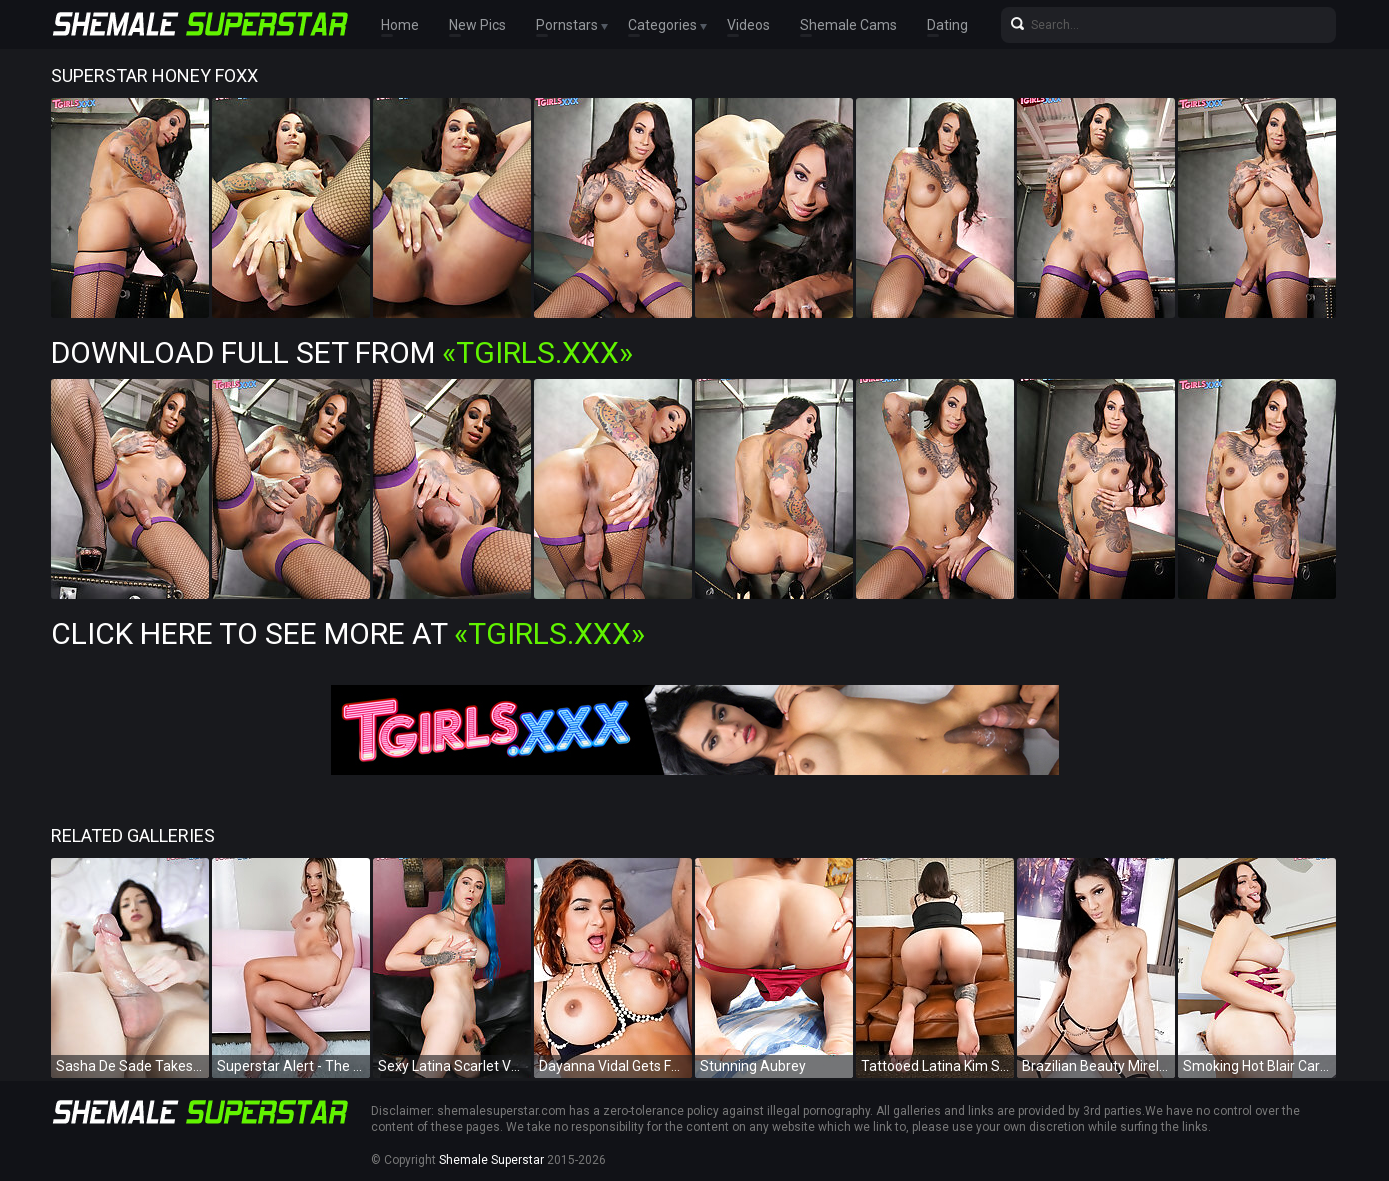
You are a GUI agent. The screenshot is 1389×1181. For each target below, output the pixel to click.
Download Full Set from (342, 352)
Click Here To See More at (348, 633)
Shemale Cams (848, 25)
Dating (947, 25)
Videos (748, 25)
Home (400, 25)
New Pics (477, 25)
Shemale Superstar (491, 1160)
